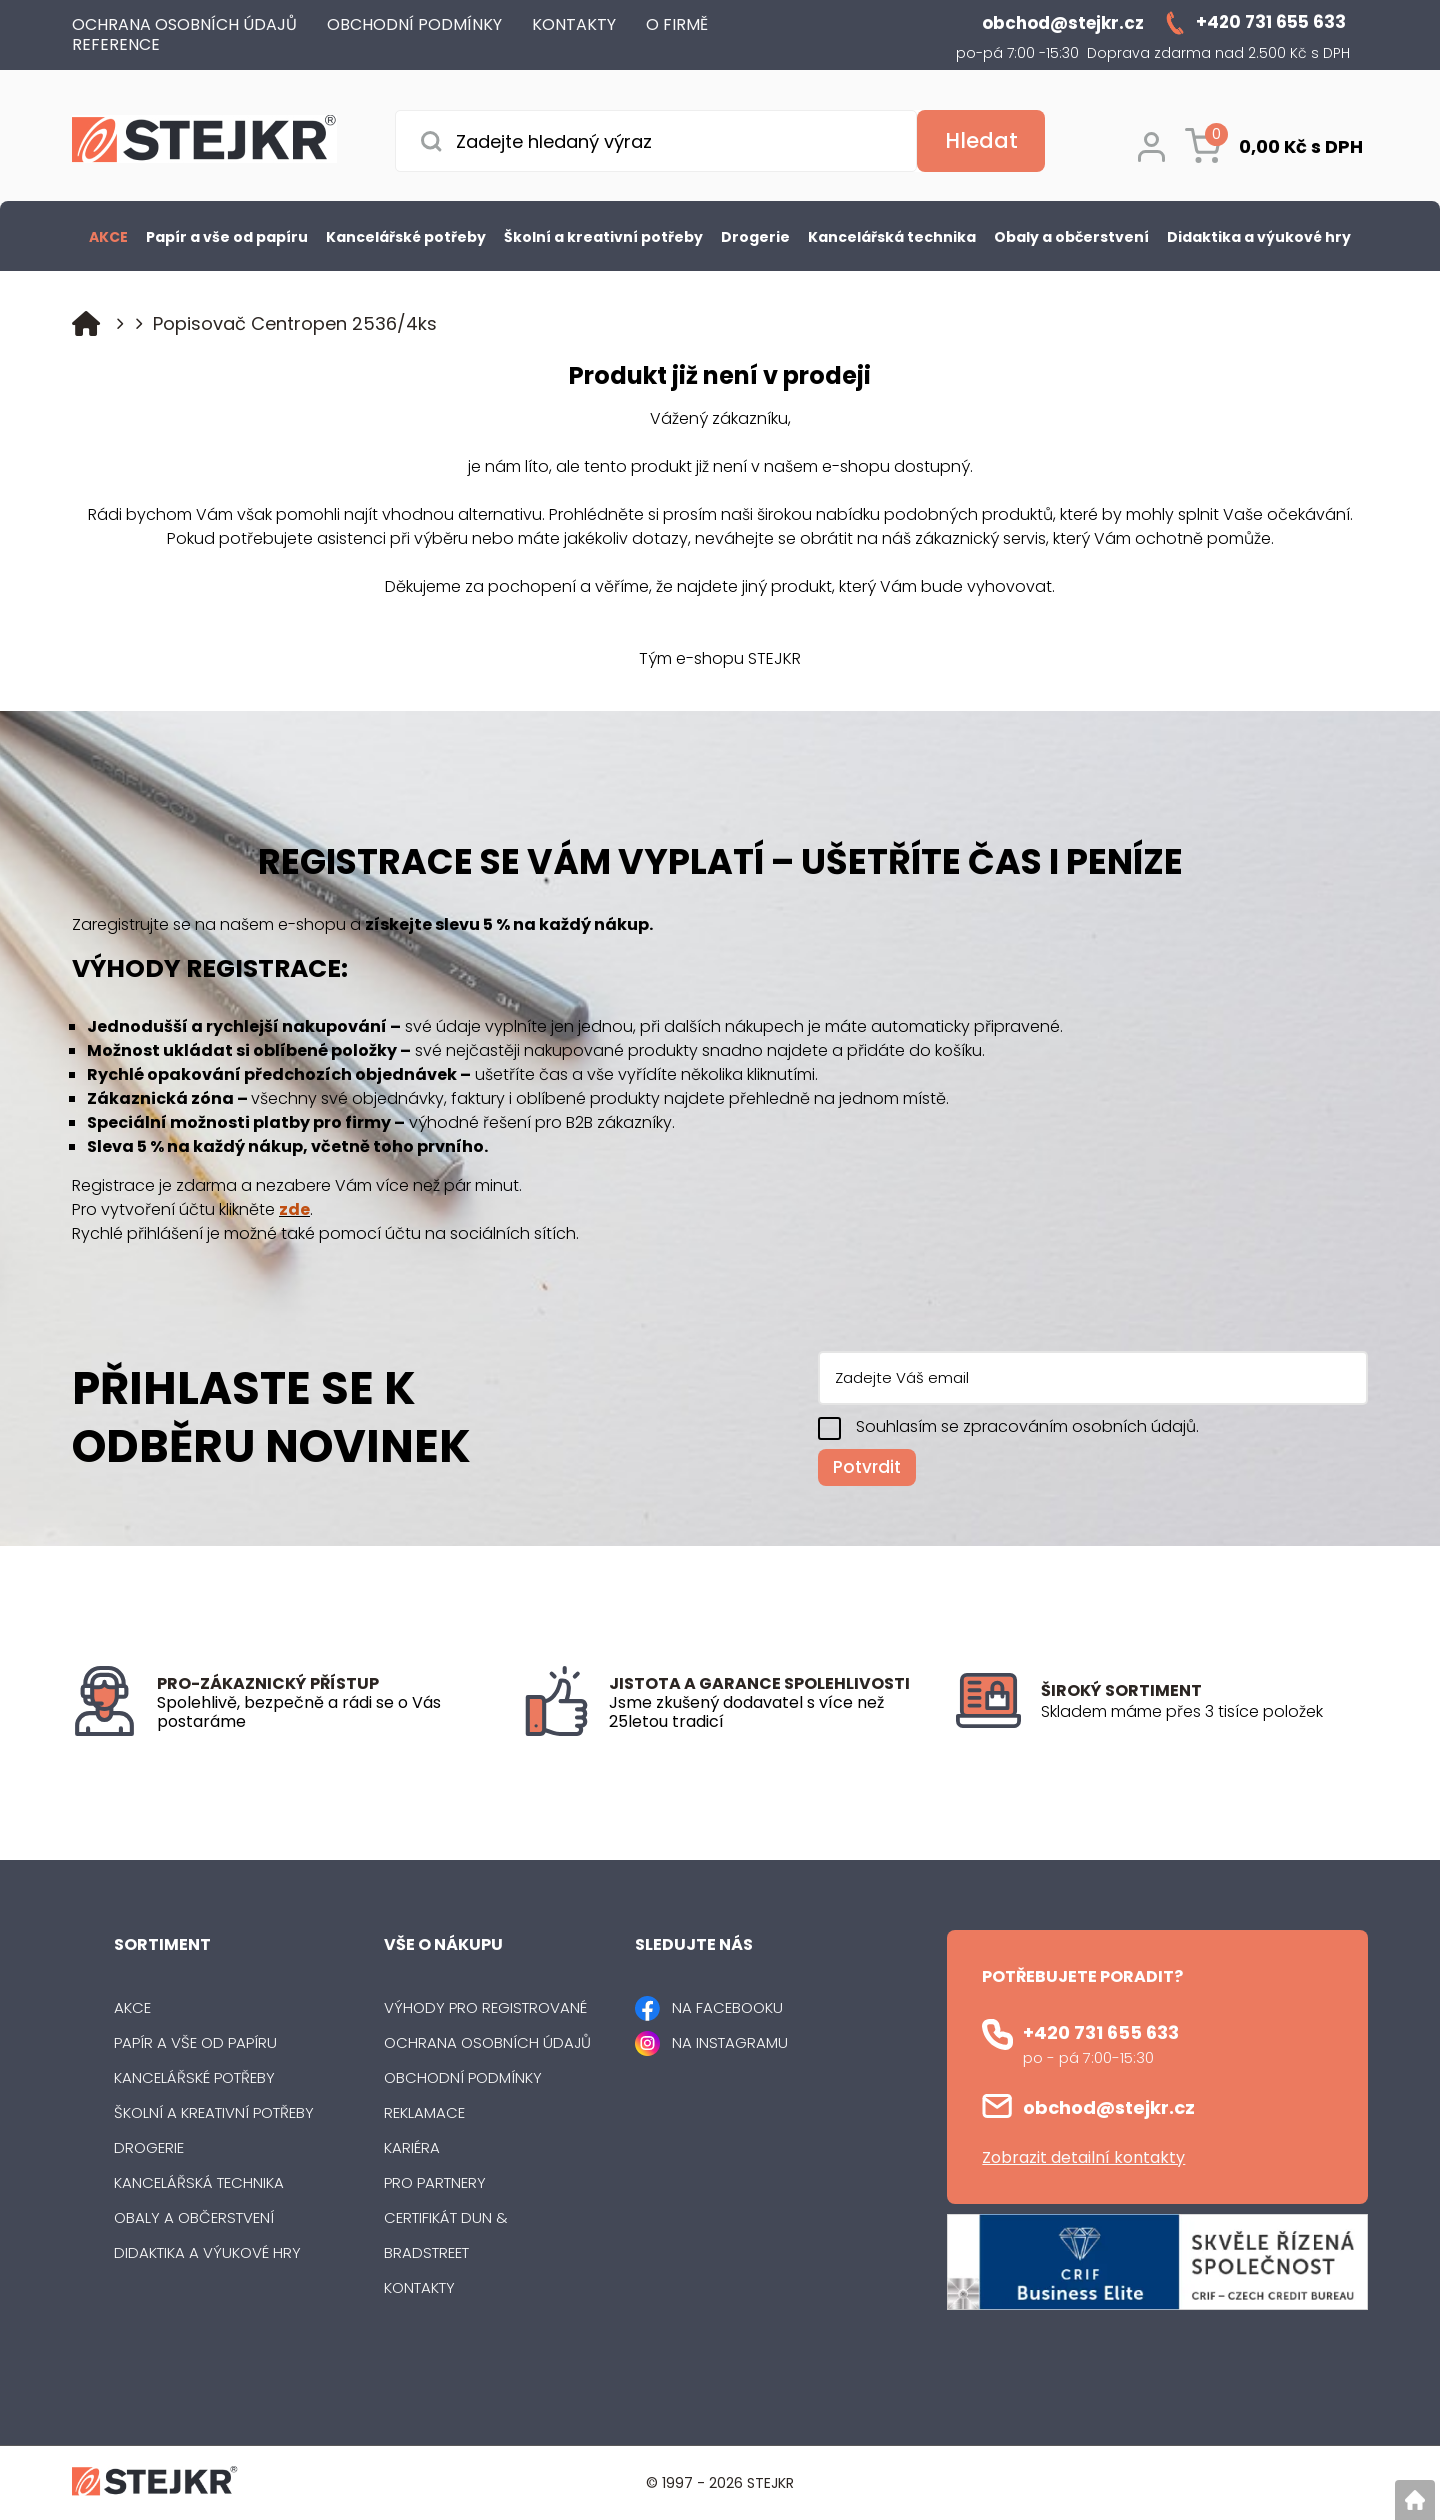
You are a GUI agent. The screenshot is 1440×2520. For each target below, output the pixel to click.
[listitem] (1204, 1712)
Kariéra (412, 2147)
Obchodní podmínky (463, 2077)
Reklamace (424, 2112)
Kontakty (419, 2287)
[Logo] (204, 142)
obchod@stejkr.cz (1109, 2107)
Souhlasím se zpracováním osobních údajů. (1027, 1426)
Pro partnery (435, 2182)
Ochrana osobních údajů (487, 2042)
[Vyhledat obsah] (981, 141)
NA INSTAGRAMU (730, 2042)
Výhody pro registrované (485, 2007)
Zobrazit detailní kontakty (1083, 2157)
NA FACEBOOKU (727, 2007)
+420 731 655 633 (1101, 2032)
